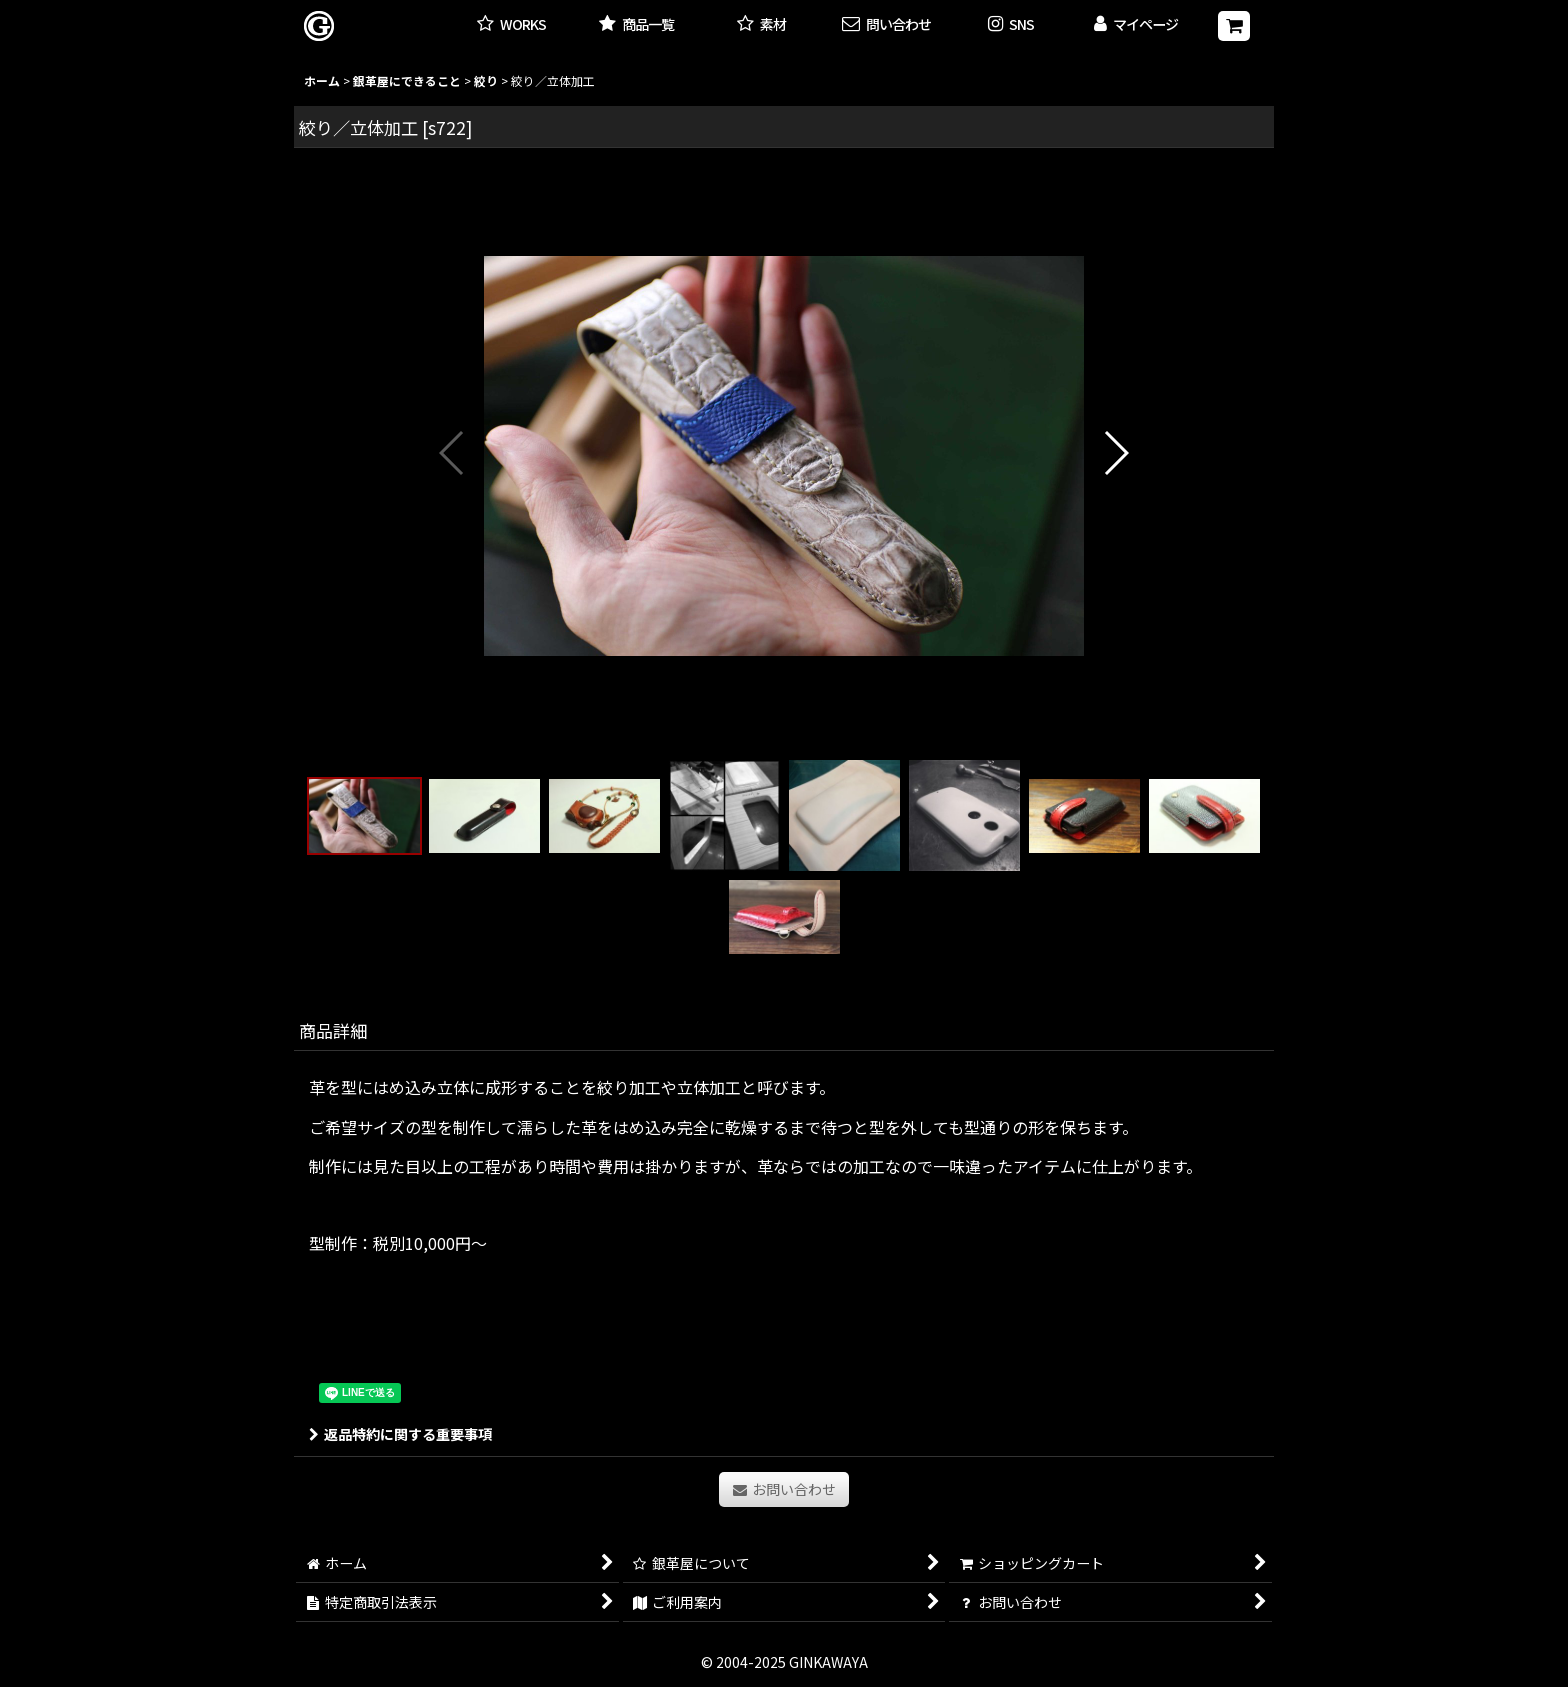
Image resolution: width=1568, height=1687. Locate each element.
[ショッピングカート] (1234, 26)
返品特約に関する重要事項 (400, 1434)
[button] (1011, 25)
